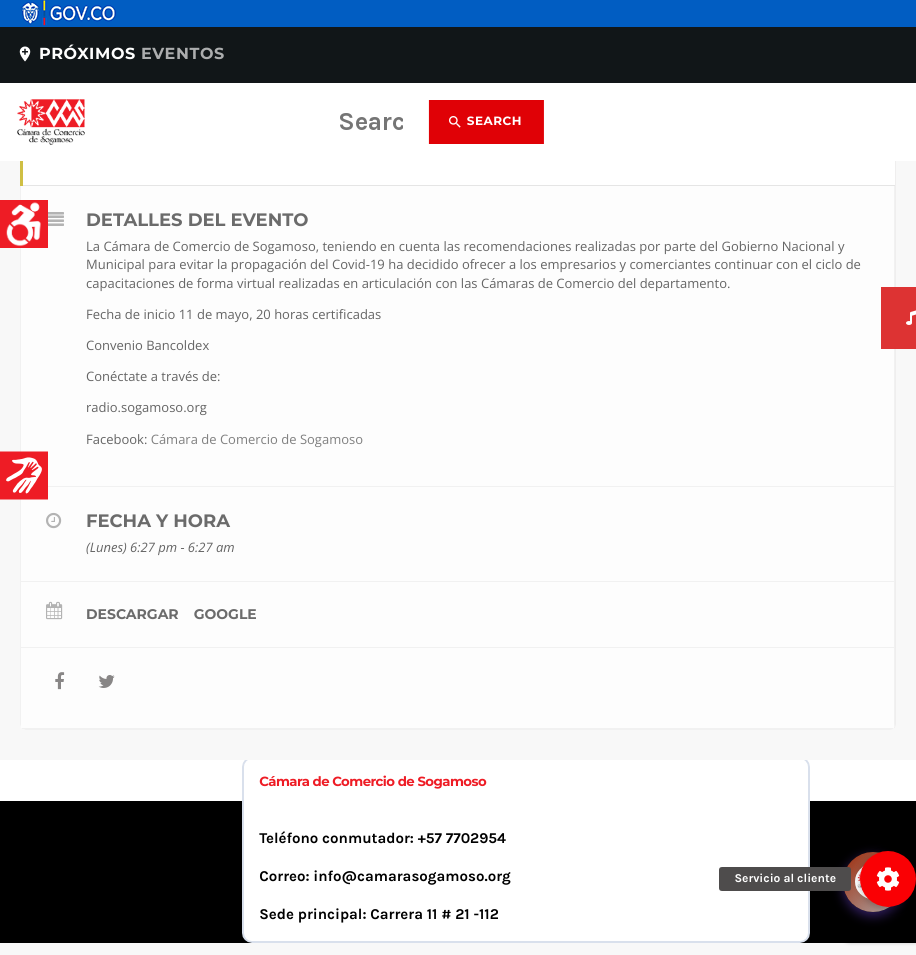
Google (225, 614)
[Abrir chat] (876, 825)
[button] (888, 879)
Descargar (132, 614)
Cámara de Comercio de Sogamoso (257, 439)
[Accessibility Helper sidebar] (24, 224)
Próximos (120, 54)
